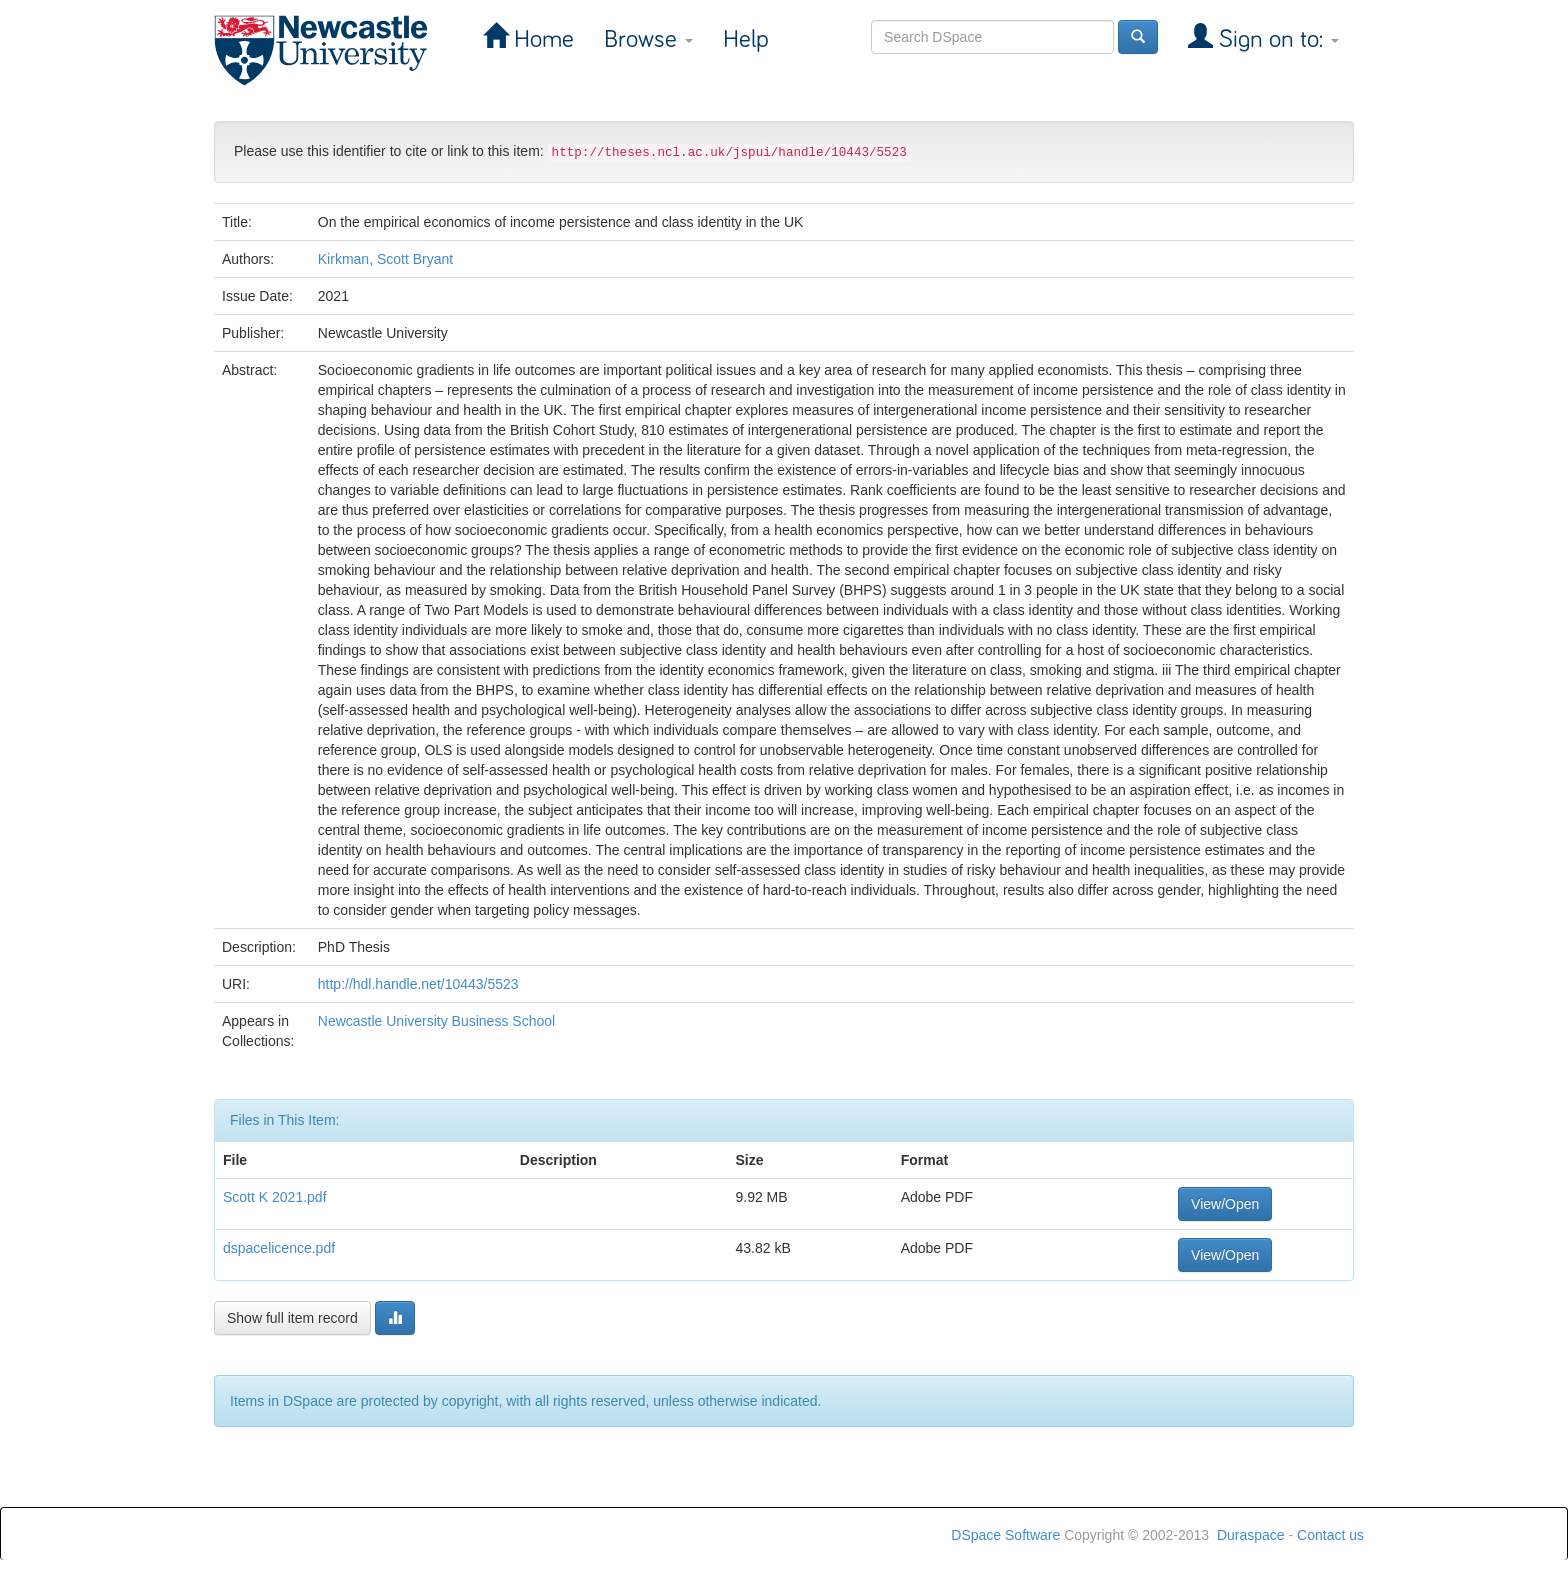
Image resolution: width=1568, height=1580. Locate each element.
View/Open (1225, 1204)
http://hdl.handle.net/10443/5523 (418, 984)
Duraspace (1251, 1535)
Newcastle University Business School (436, 1021)
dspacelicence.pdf (279, 1248)
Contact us (1330, 1535)
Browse (648, 39)
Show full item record (292, 1318)
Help (746, 39)
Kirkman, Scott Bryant (385, 259)
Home (541, 39)
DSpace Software (1005, 1535)
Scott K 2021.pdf (275, 1197)
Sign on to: (1276, 39)
